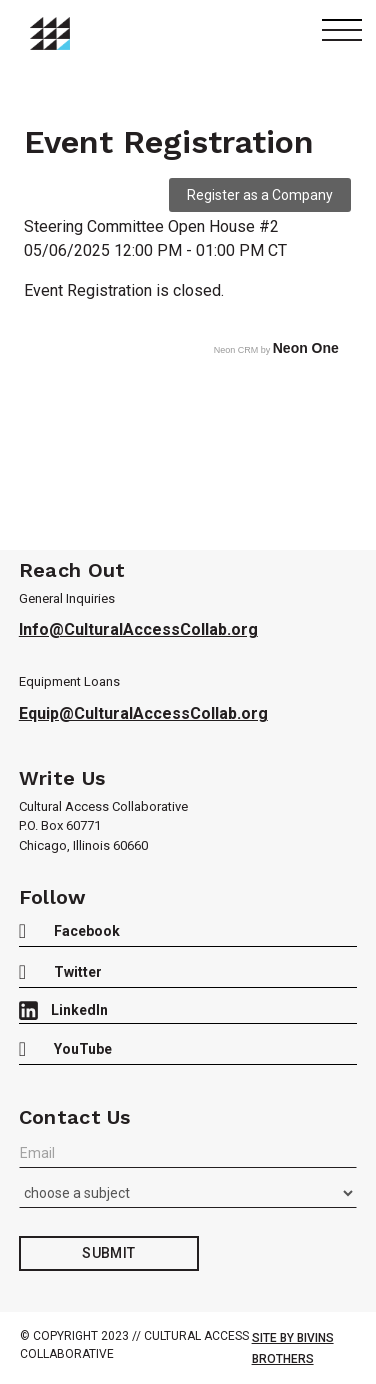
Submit (108, 1253)
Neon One (306, 348)
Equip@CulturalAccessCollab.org (143, 713)
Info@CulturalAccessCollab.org (138, 629)
